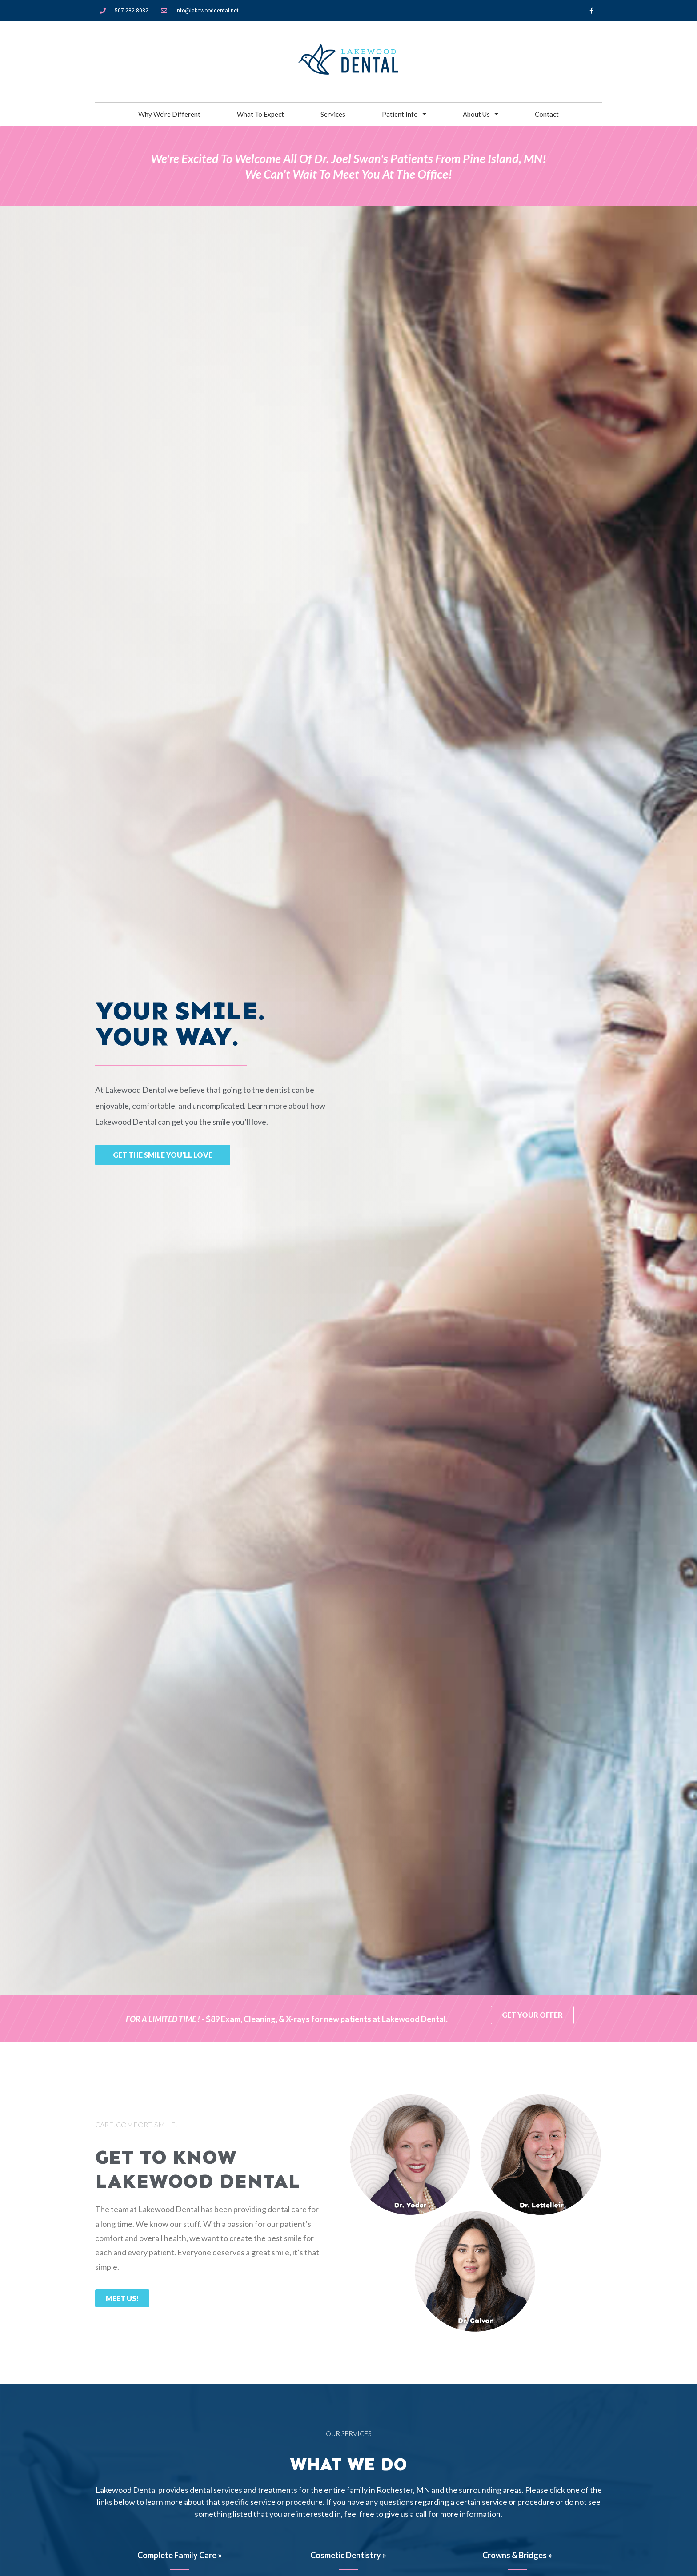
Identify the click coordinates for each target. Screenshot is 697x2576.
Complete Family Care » (179, 2555)
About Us (480, 114)
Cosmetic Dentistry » (348, 2555)
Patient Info (404, 114)
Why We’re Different (169, 114)
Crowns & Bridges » (517, 2555)
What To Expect (260, 114)
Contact (547, 114)
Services (332, 114)
